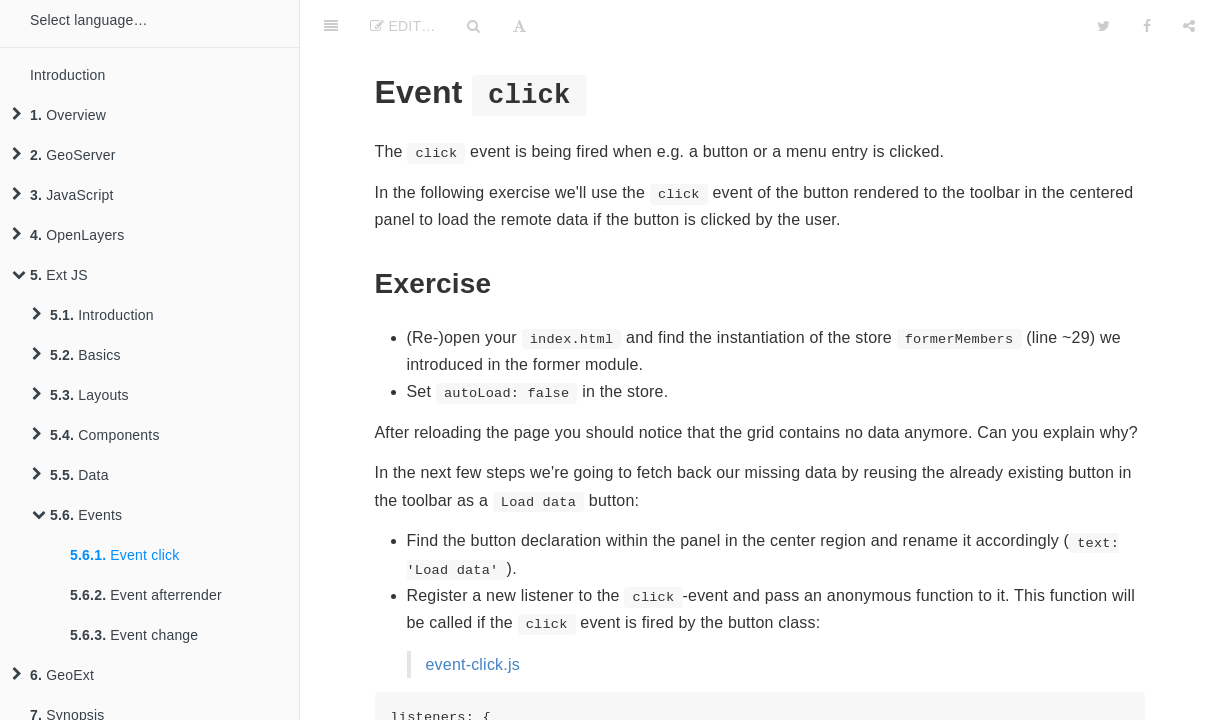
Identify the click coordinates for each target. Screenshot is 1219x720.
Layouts (80, 395)
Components (96, 435)
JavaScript (63, 195)
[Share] (1189, 25)
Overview (59, 115)
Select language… (89, 20)
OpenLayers (68, 235)
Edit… (402, 26)
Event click (124, 555)
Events (77, 515)
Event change (134, 635)
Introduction (68, 75)
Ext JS (50, 275)
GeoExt (53, 675)
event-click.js (473, 664)
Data (70, 475)
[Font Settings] (519, 25)
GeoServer (64, 155)
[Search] (473, 25)
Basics (76, 355)
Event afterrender (146, 595)
